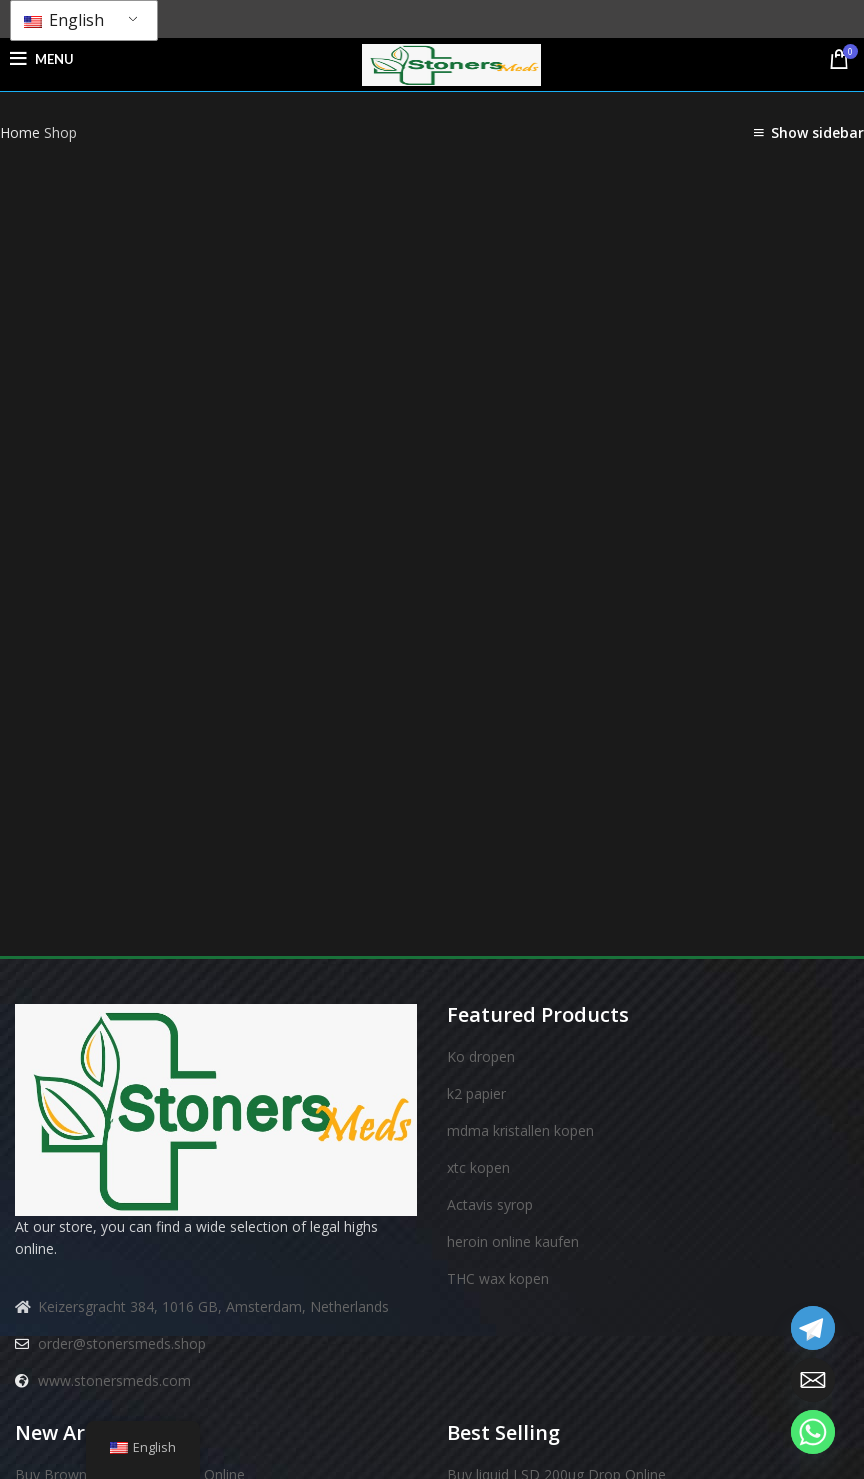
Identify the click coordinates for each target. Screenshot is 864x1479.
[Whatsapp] (813, 1432)
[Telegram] (813, 1328)
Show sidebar (817, 133)
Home (22, 132)
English (64, 20)
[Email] (813, 1380)
